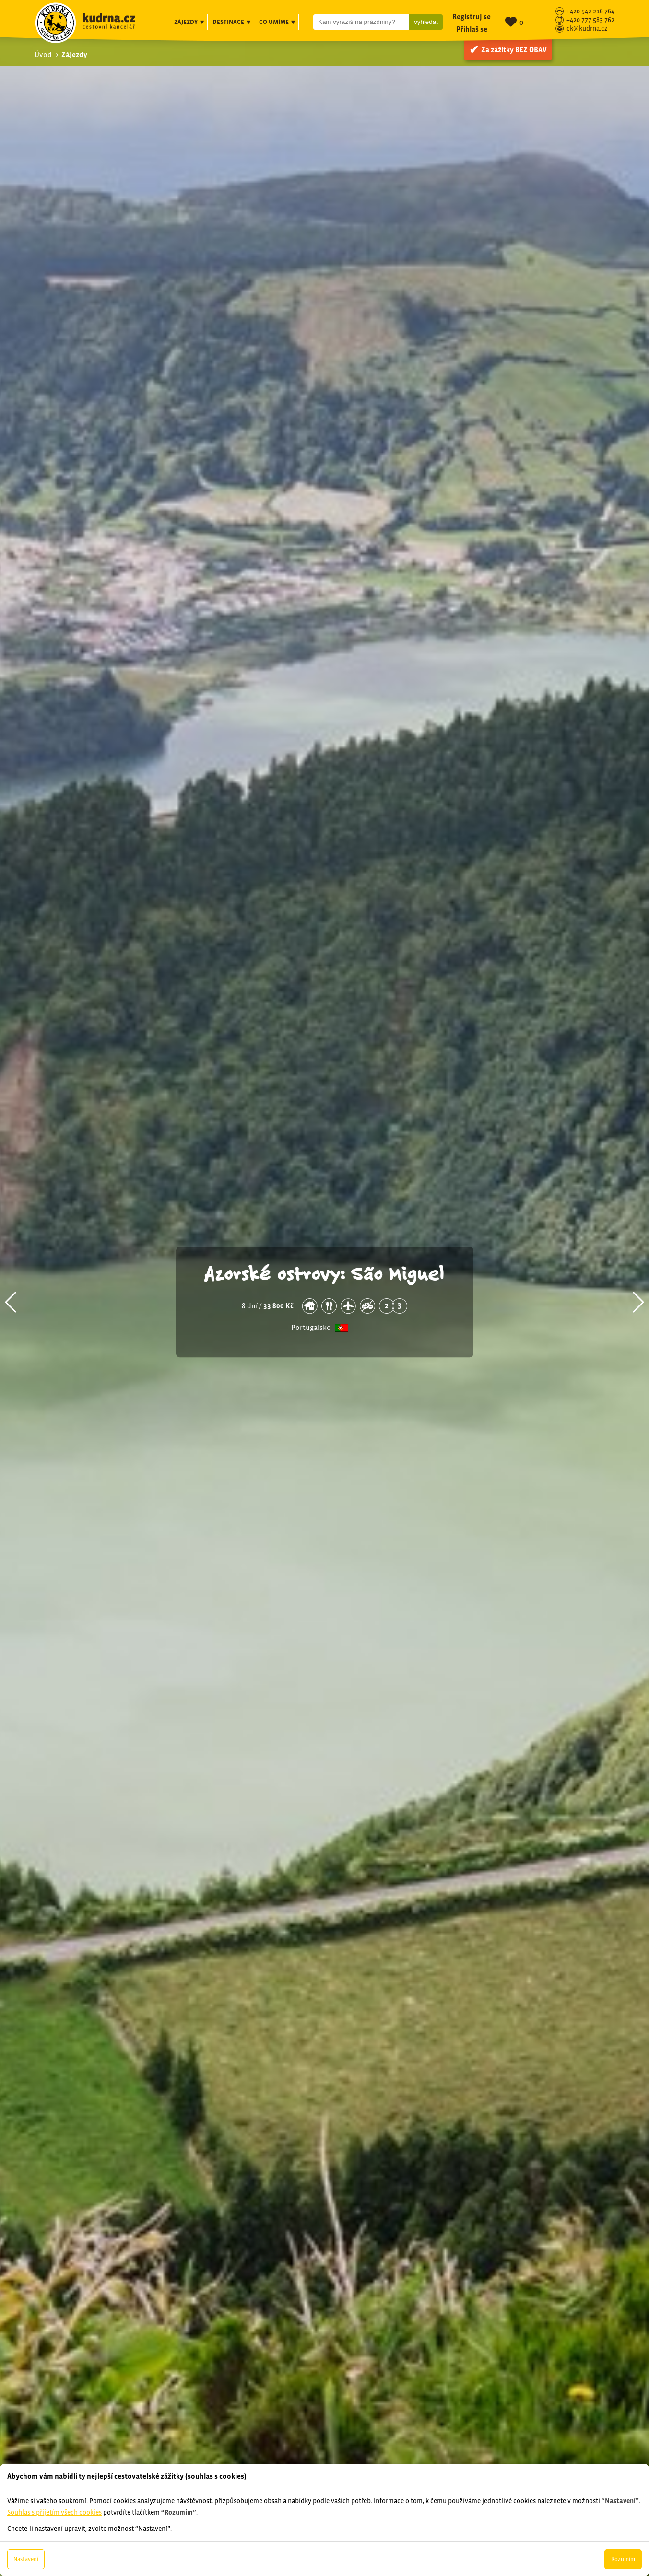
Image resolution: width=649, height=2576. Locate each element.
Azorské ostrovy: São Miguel (324, 1272)
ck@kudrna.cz (587, 29)
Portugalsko (311, 1328)
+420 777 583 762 (590, 20)
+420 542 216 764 (590, 12)
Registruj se (471, 16)
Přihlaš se (471, 29)
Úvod (43, 54)
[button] (11, 1302)
